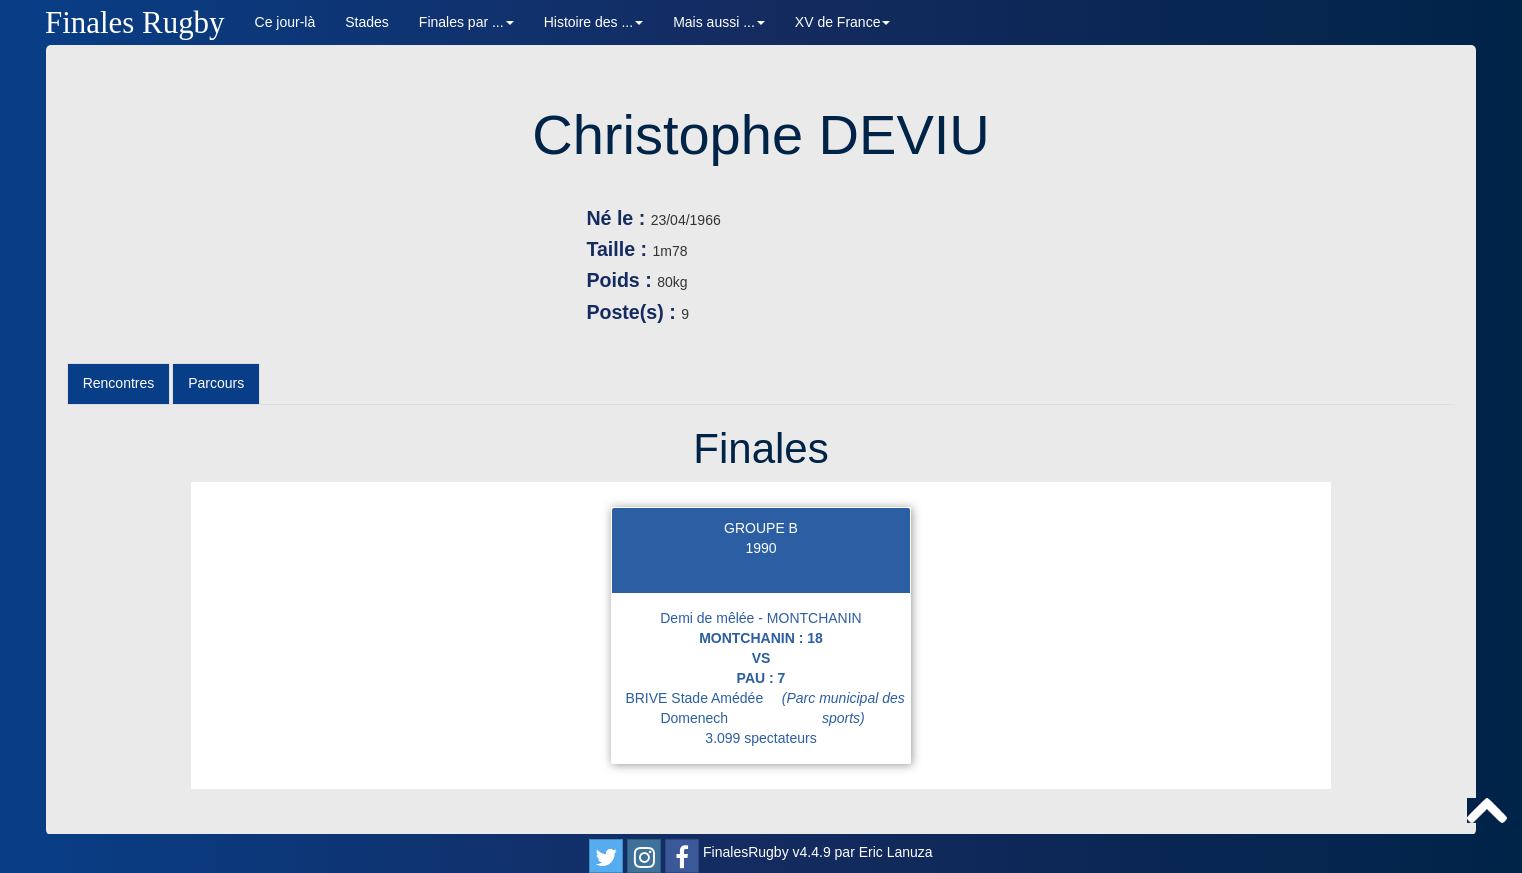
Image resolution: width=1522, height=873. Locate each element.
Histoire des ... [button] (593, 22)
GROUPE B (761, 528)
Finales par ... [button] (466, 22)
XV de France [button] (843, 22)
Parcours (216, 383)
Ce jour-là (285, 22)
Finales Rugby (135, 22)
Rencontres (119, 383)
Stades (367, 22)
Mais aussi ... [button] (719, 22)
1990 (760, 548)
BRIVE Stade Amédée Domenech (767, 708)
